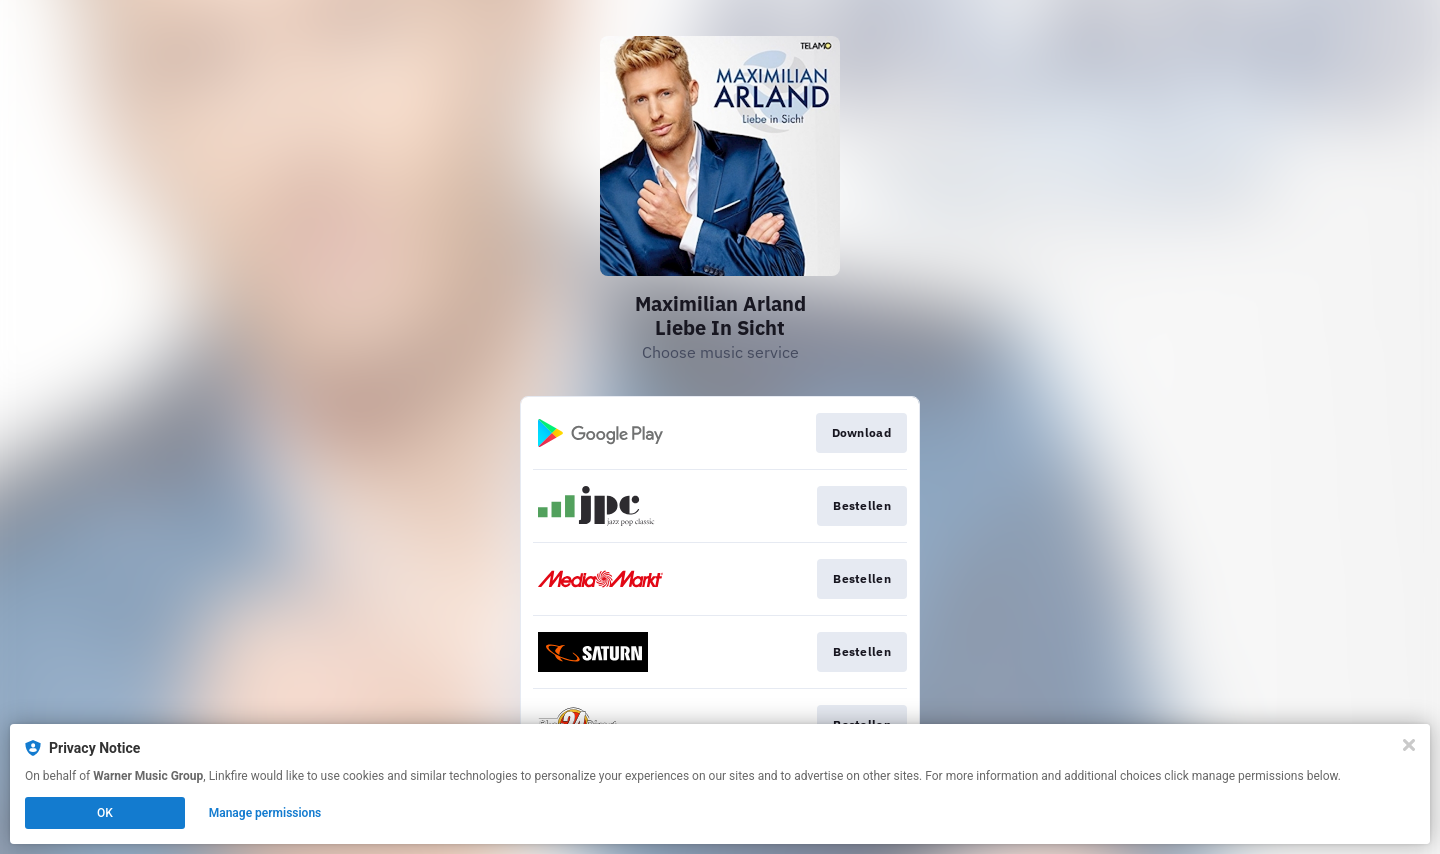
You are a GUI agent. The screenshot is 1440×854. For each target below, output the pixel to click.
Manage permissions (265, 813)
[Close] (1409, 745)
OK (105, 813)
